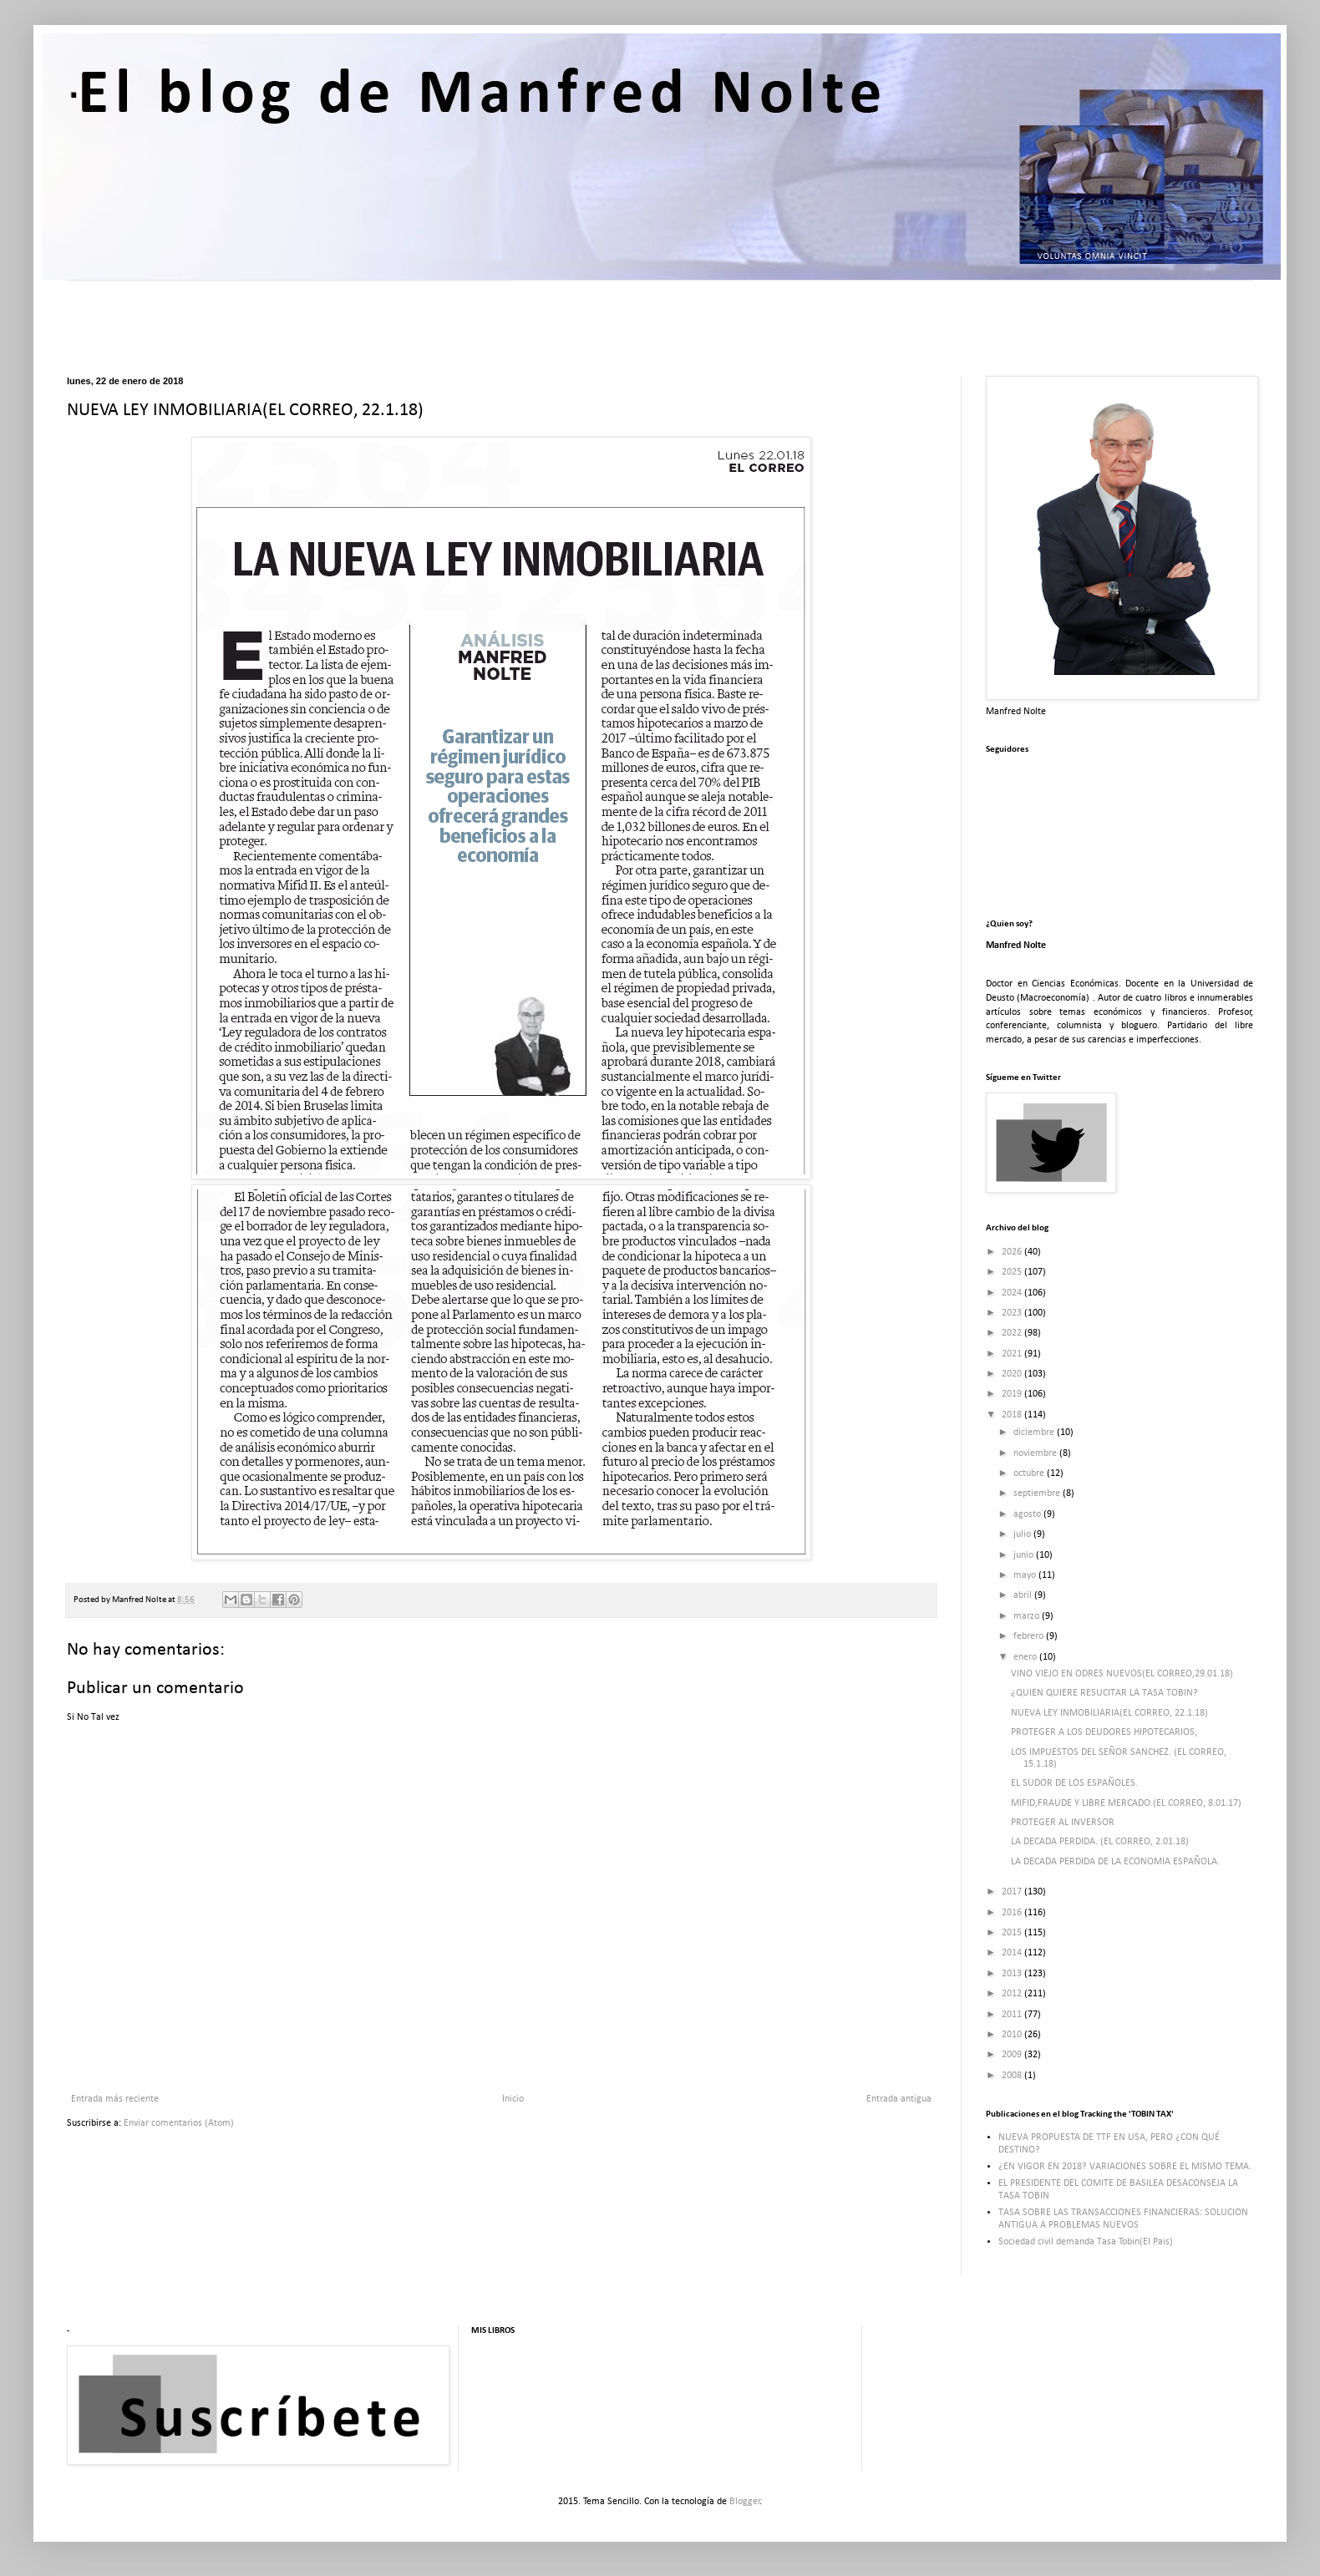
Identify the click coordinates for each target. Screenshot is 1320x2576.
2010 (1013, 2035)
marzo (1027, 1616)
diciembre (1035, 1432)
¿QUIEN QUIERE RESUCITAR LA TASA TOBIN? (1104, 1693)
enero (1026, 1657)
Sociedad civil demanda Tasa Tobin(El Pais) (1085, 2242)
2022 (1013, 1333)
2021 (1013, 1354)
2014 (1013, 1953)
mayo (1025, 1575)
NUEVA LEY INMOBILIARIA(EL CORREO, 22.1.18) (1109, 1713)
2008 (1013, 2076)
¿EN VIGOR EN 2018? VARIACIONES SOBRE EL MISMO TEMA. (1124, 2167)
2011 (1013, 2015)
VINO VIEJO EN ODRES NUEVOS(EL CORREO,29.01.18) (1122, 1674)
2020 (1013, 1374)
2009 (1013, 2055)
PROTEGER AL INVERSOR (1062, 1823)
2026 (1013, 1252)
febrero (1029, 1636)
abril (1023, 1595)
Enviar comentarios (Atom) (179, 2123)
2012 (1013, 1994)
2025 (1013, 1272)
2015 (1013, 1933)
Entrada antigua (899, 2099)
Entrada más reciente (115, 2099)
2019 (1013, 1394)
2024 (1013, 1293)
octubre (1030, 1473)
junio (1024, 1555)
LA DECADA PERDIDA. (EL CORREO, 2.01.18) (1100, 1842)
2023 (1013, 1313)
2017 (1013, 1892)
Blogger (744, 2502)
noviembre (1036, 1453)
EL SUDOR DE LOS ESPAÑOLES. (1074, 1783)
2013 (1013, 1974)
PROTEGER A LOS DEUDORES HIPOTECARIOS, (1104, 1732)
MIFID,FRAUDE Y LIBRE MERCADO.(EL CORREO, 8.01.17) (1126, 1803)
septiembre (1038, 1493)
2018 (1013, 1415)
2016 (1013, 1913)
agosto (1028, 1514)
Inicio (513, 2099)
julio (1023, 1534)
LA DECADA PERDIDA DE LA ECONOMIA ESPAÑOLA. (1115, 1862)
